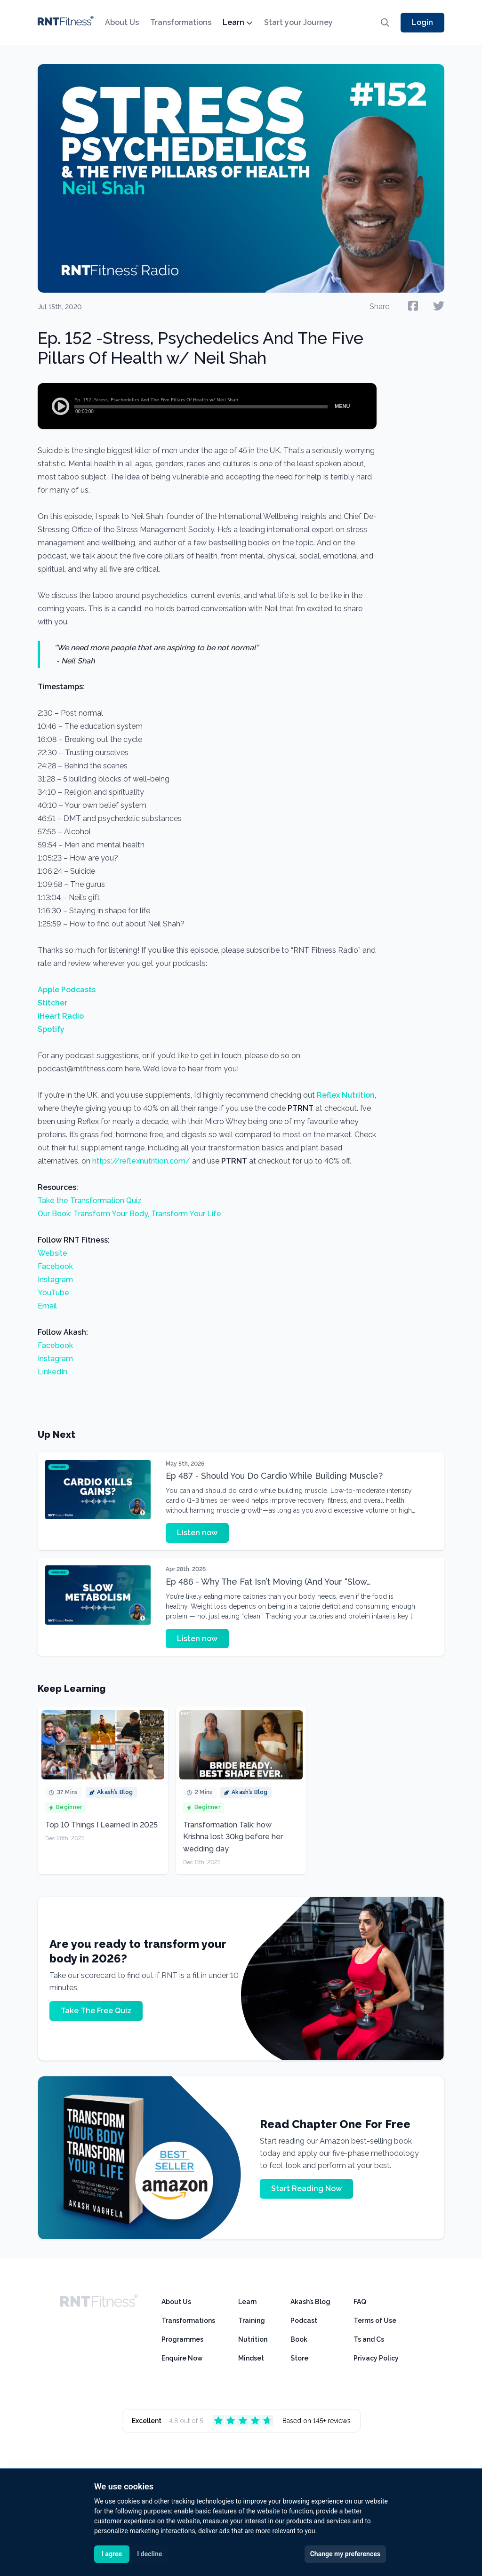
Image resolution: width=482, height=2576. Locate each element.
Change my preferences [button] (345, 2554)
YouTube (53, 1292)
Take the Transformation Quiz (90, 1200)
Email (47, 1305)
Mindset (251, 2358)
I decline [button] (149, 2554)
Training (251, 2320)
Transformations (180, 22)
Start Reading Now (306, 2188)
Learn (238, 22)
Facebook (55, 1266)
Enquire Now (182, 2358)
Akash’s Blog (310, 2301)
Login (422, 22)
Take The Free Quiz (96, 2010)
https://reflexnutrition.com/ (141, 1160)
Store (299, 2358)
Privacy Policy (376, 2358)
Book (298, 2339)
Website (52, 1253)
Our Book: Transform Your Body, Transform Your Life (129, 1213)
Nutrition (252, 2339)
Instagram (55, 1279)
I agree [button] (112, 2554)
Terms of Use (374, 2320)
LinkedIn (52, 1371)
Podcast (303, 2320)
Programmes (182, 2339)
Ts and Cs (368, 2339)
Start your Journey (298, 22)
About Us (122, 22)
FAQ (359, 2301)
